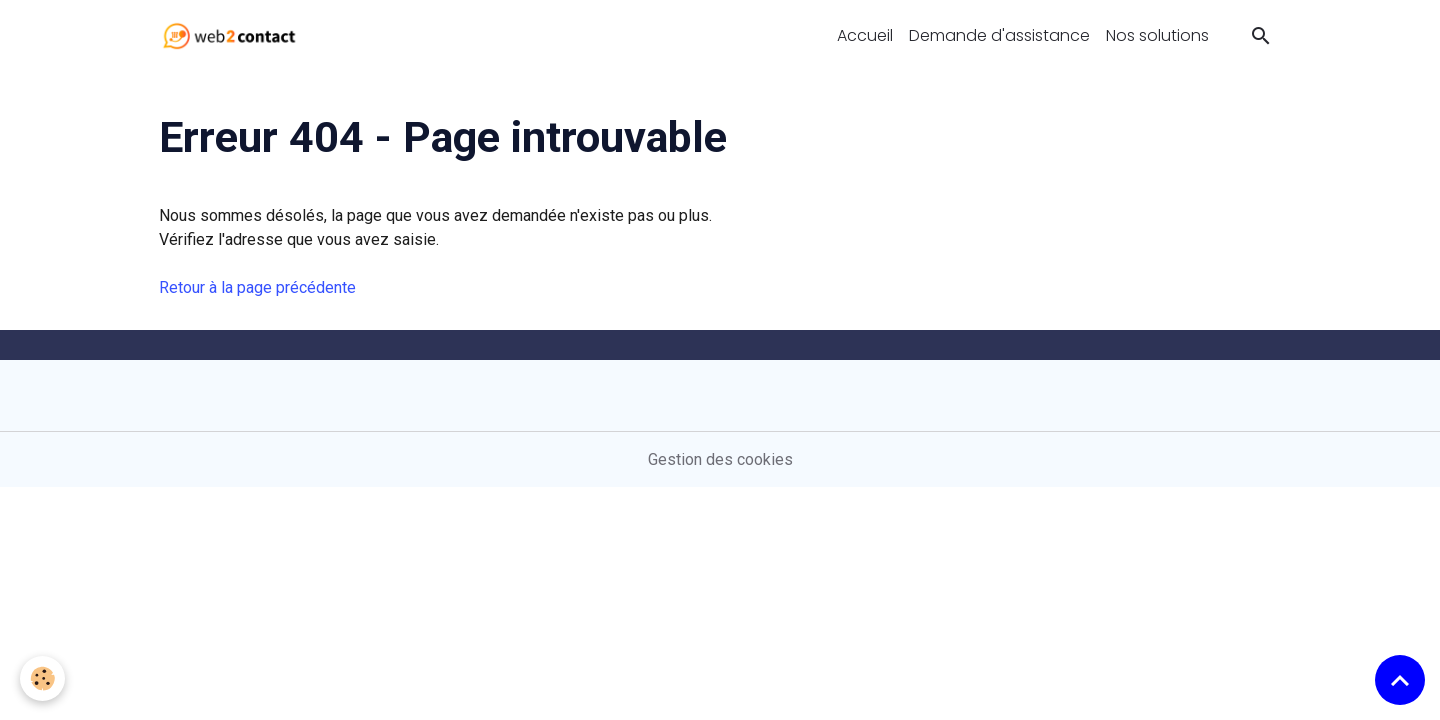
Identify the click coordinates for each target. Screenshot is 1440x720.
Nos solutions (1157, 35)
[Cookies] (42, 678)
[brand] (233, 36)
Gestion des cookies (720, 459)
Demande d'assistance (999, 35)
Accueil (865, 35)
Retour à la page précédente (257, 287)
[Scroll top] (1400, 680)
